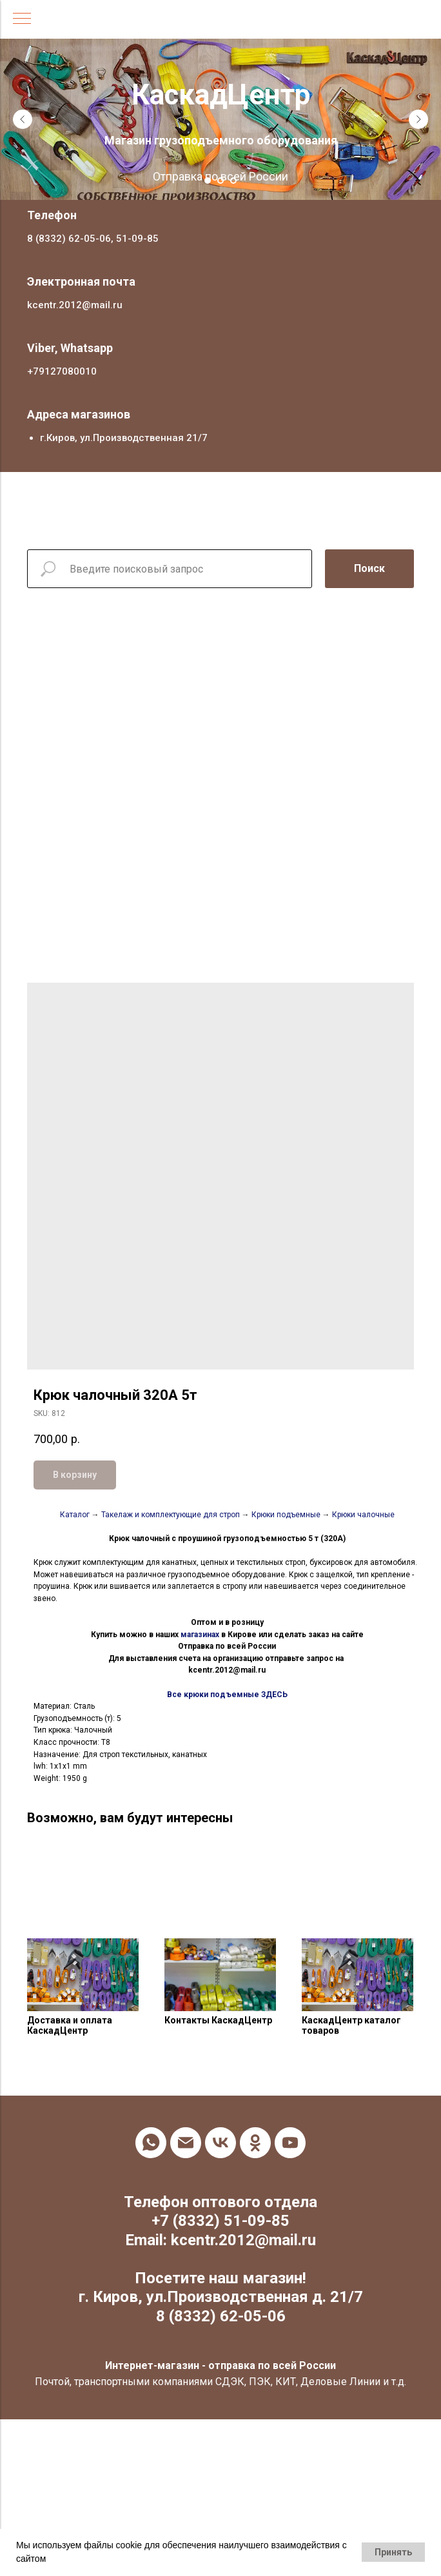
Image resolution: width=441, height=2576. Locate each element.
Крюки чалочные (363, 1514)
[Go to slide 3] (233, 180)
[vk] (220, 2142)
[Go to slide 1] (207, 180)
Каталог (76, 1514)
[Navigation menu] (22, 19)
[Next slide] (418, 119)
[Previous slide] (22, 119)
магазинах (200, 1634)
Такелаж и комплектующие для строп (171, 1514)
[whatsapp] (150, 2142)
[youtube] (290, 2142)
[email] (185, 2142)
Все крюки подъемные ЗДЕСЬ (227, 1694)
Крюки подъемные (285, 1514)
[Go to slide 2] (220, 180)
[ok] (255, 2142)
